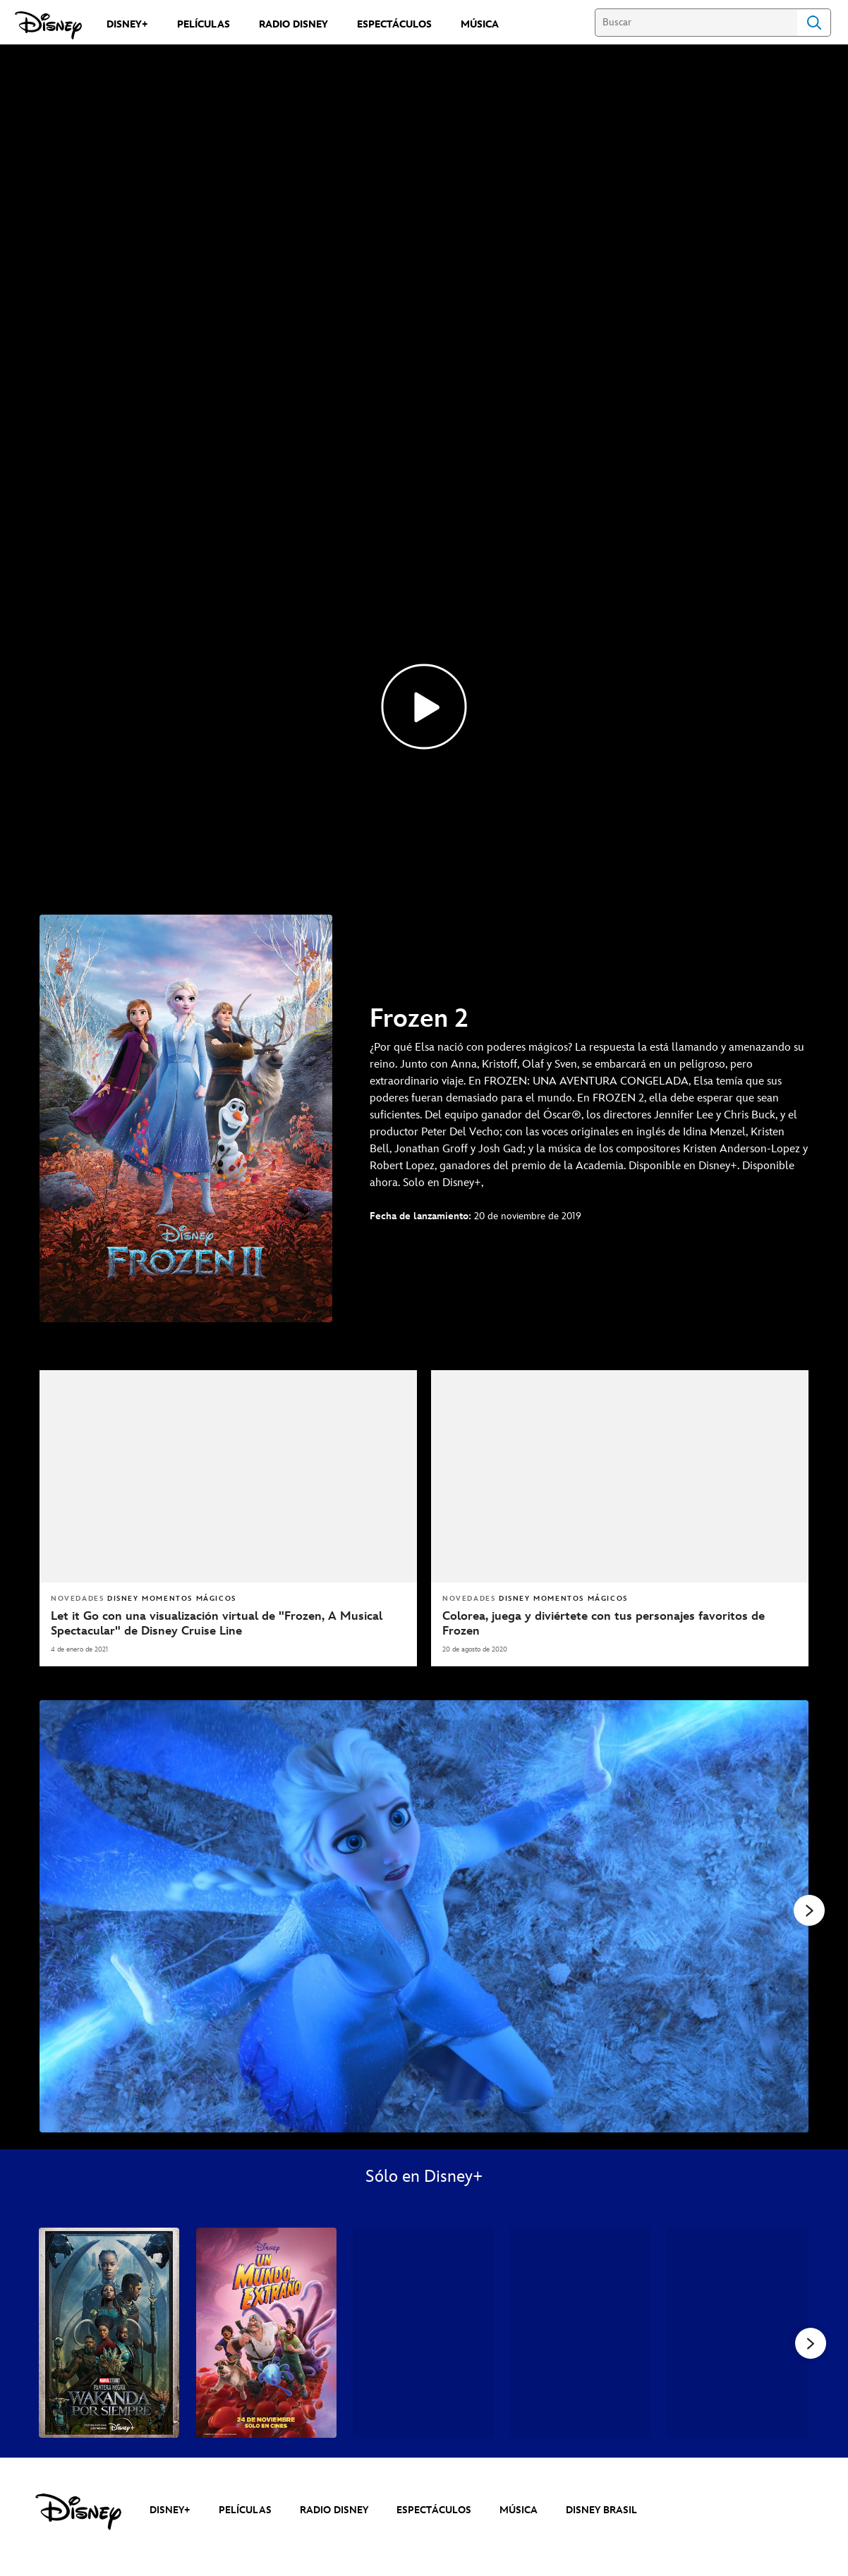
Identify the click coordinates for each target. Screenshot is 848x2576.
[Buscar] (696, 22)
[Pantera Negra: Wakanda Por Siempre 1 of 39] (109, 2421)
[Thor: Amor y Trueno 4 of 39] (580, 2421)
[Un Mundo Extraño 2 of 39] (266, 2421)
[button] (810, 2432)
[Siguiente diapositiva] (786, 2005)
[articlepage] (619, 1565)
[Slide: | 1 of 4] (424, 2005)
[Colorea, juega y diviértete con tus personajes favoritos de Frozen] (619, 1712)
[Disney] (48, 25)
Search (814, 22)
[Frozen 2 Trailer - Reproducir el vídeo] (424, 795)
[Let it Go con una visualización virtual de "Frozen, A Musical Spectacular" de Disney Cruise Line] (228, 1712)
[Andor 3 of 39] (423, 2421)
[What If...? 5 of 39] (737, 2421)
